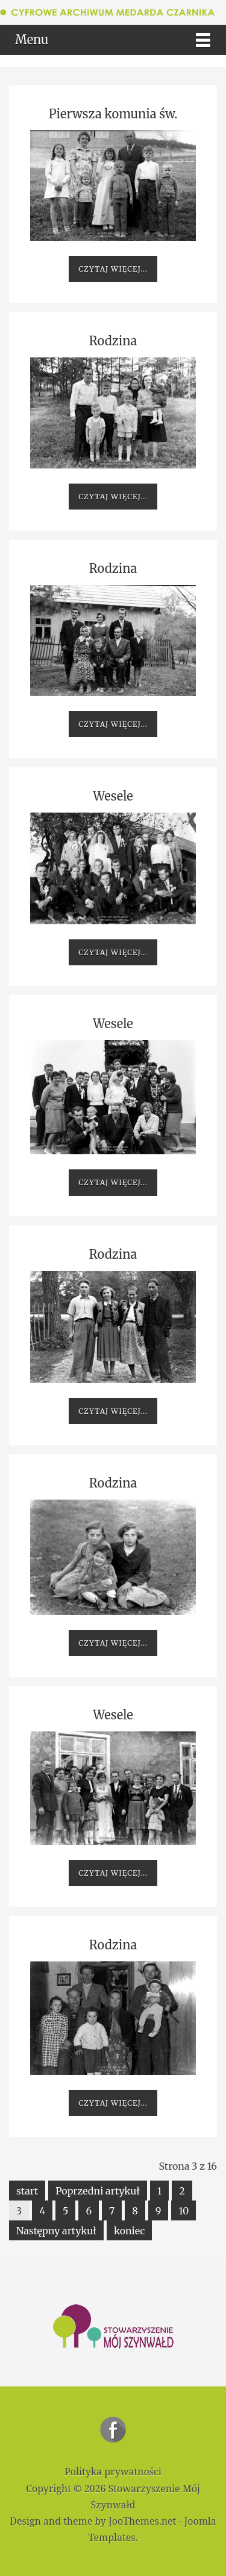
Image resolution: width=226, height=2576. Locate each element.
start (27, 2191)
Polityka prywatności (113, 2471)
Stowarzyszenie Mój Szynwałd (113, 2430)
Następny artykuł (56, 2231)
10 (183, 2211)
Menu (31, 39)
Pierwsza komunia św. (113, 113)
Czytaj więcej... (113, 268)
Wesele (113, 796)
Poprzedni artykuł (97, 2191)
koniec (129, 2231)
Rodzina (113, 340)
